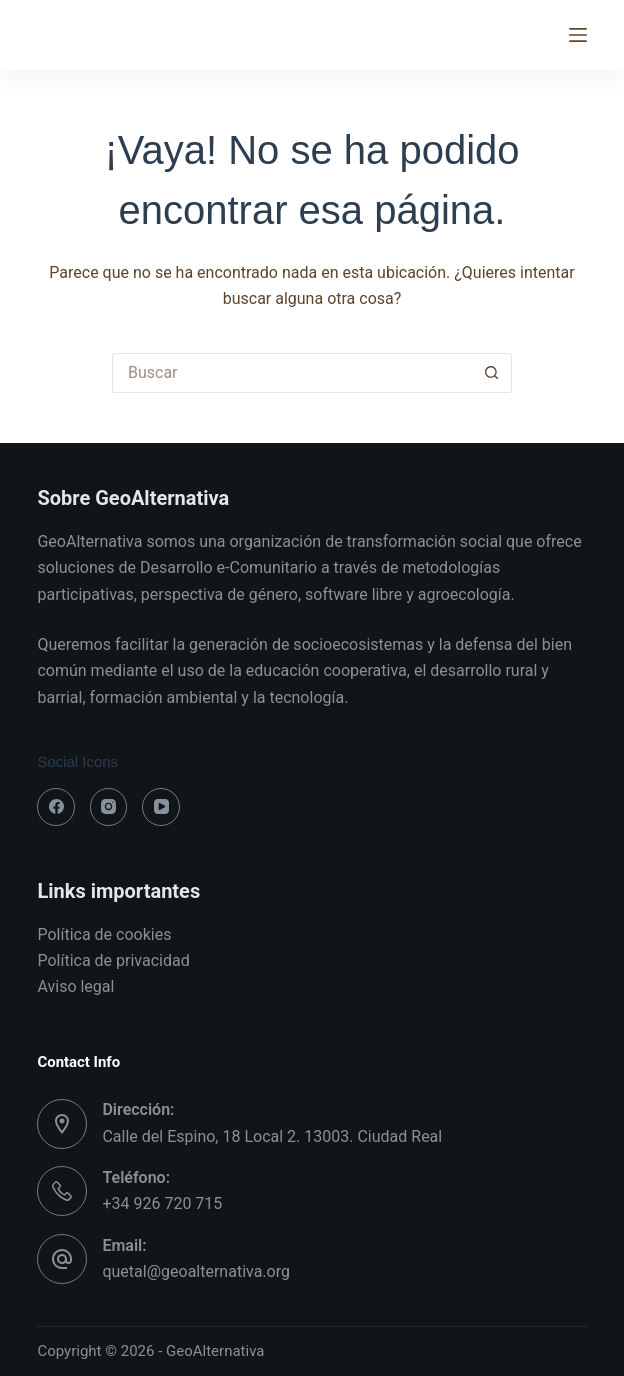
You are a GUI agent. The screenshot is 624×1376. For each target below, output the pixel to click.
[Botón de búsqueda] (492, 373)
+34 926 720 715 (162, 1203)
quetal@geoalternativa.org (196, 1271)
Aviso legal (75, 986)
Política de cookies (104, 934)
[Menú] (578, 35)
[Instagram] (109, 807)
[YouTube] (161, 807)
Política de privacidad (113, 960)
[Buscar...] (292, 373)
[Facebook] (56, 807)
